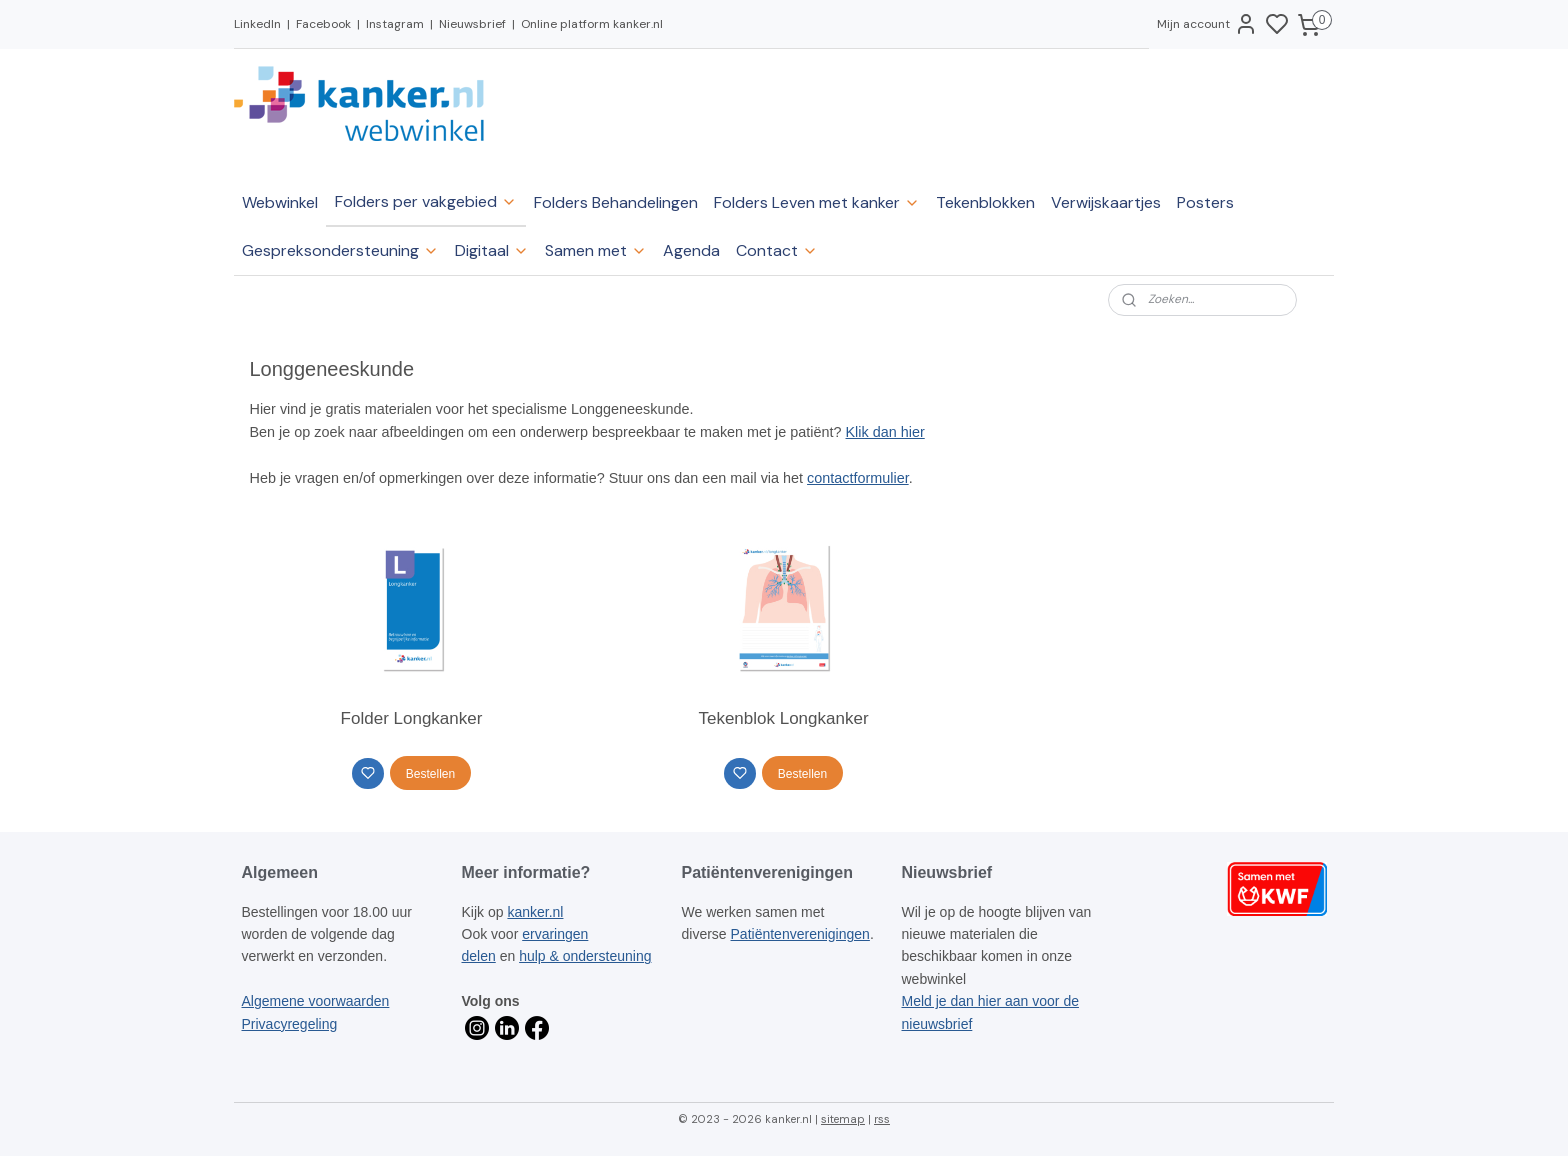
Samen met (596, 250)
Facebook (323, 24)
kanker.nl (535, 912)
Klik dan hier (885, 432)
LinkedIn (257, 24)
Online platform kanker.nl (592, 24)
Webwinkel (280, 202)
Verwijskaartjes (1106, 202)
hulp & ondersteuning (585, 956)
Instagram (395, 24)
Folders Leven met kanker (817, 202)
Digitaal (492, 250)
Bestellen (430, 774)
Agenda (691, 250)
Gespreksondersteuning (340, 250)
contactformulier (859, 478)
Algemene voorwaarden (316, 1001)
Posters (1205, 202)
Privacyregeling (290, 1024)
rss (882, 1119)
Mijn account (1207, 24)
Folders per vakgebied (426, 201)
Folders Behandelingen (616, 202)
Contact (777, 250)
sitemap (843, 1119)
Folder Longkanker (412, 718)
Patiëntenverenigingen (800, 934)
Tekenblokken (985, 202)
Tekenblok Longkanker (784, 718)
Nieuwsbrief (472, 24)
